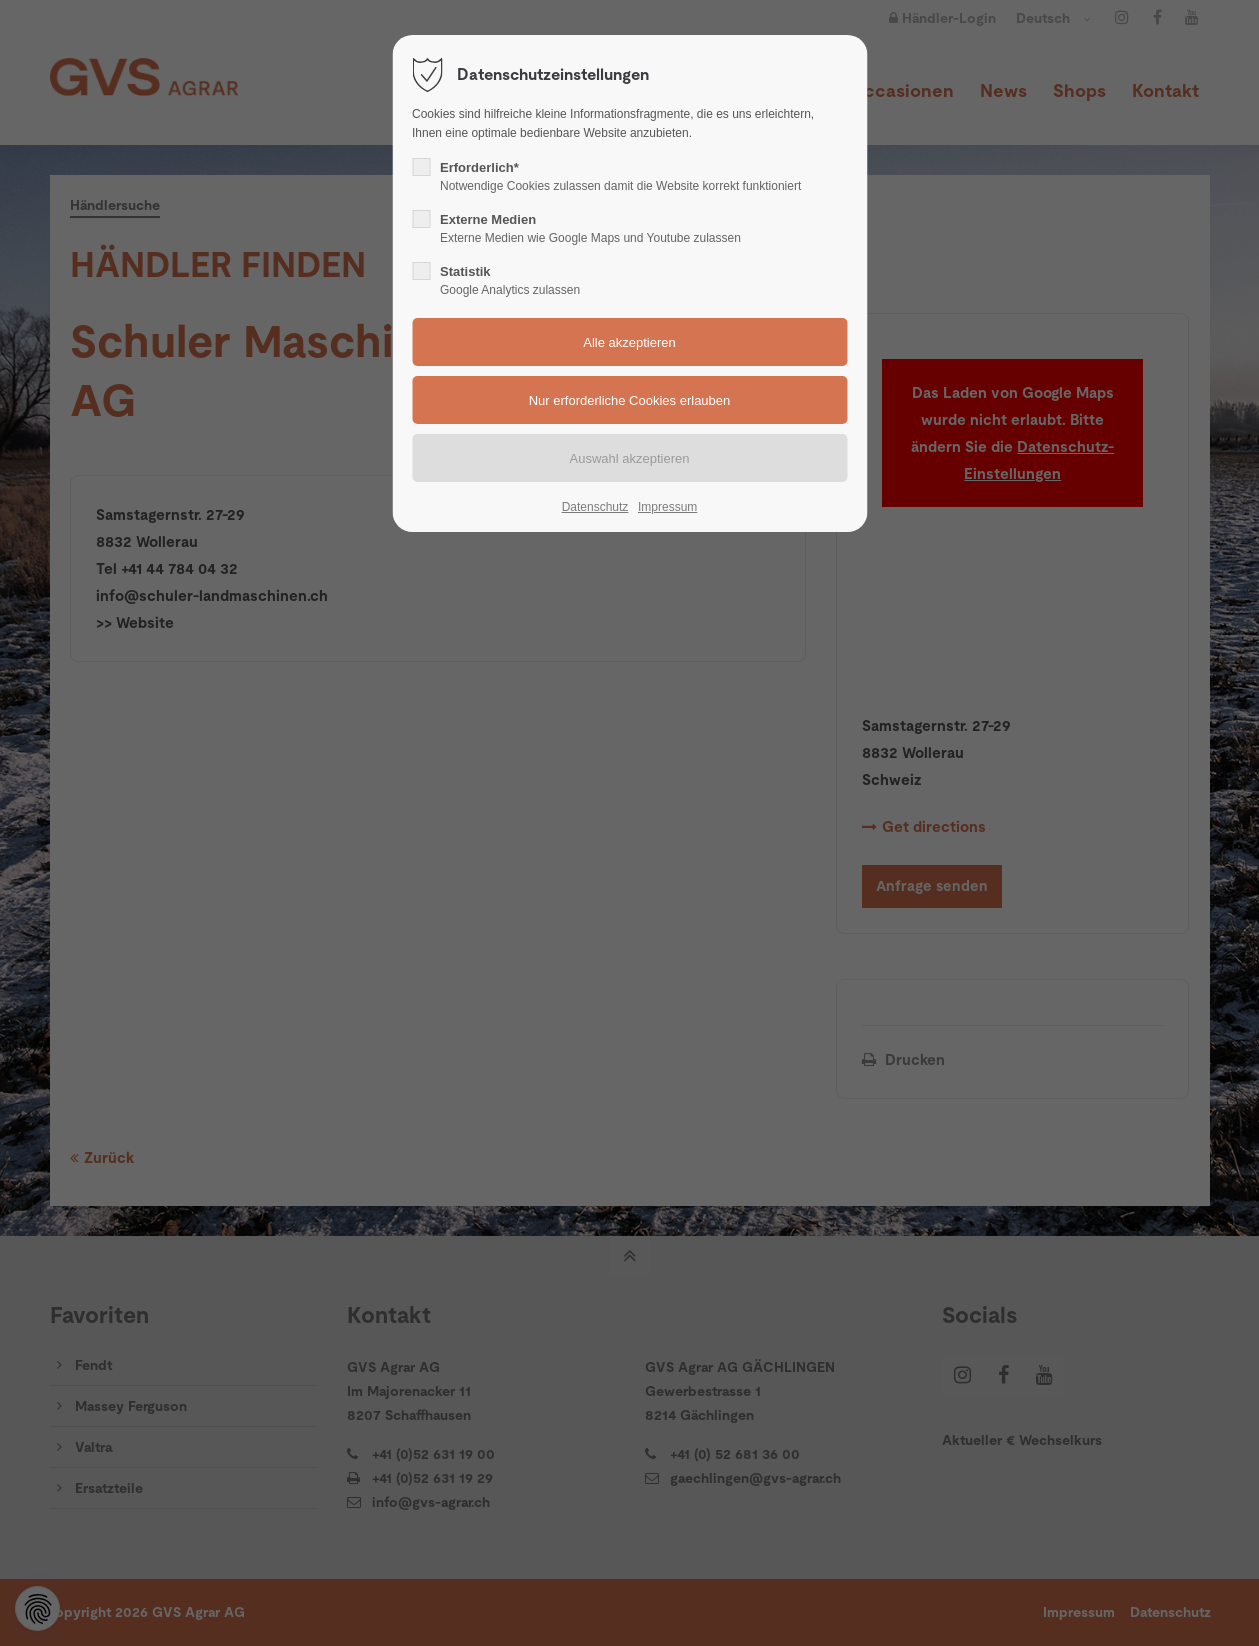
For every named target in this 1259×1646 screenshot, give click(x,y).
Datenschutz (595, 507)
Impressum (667, 507)
